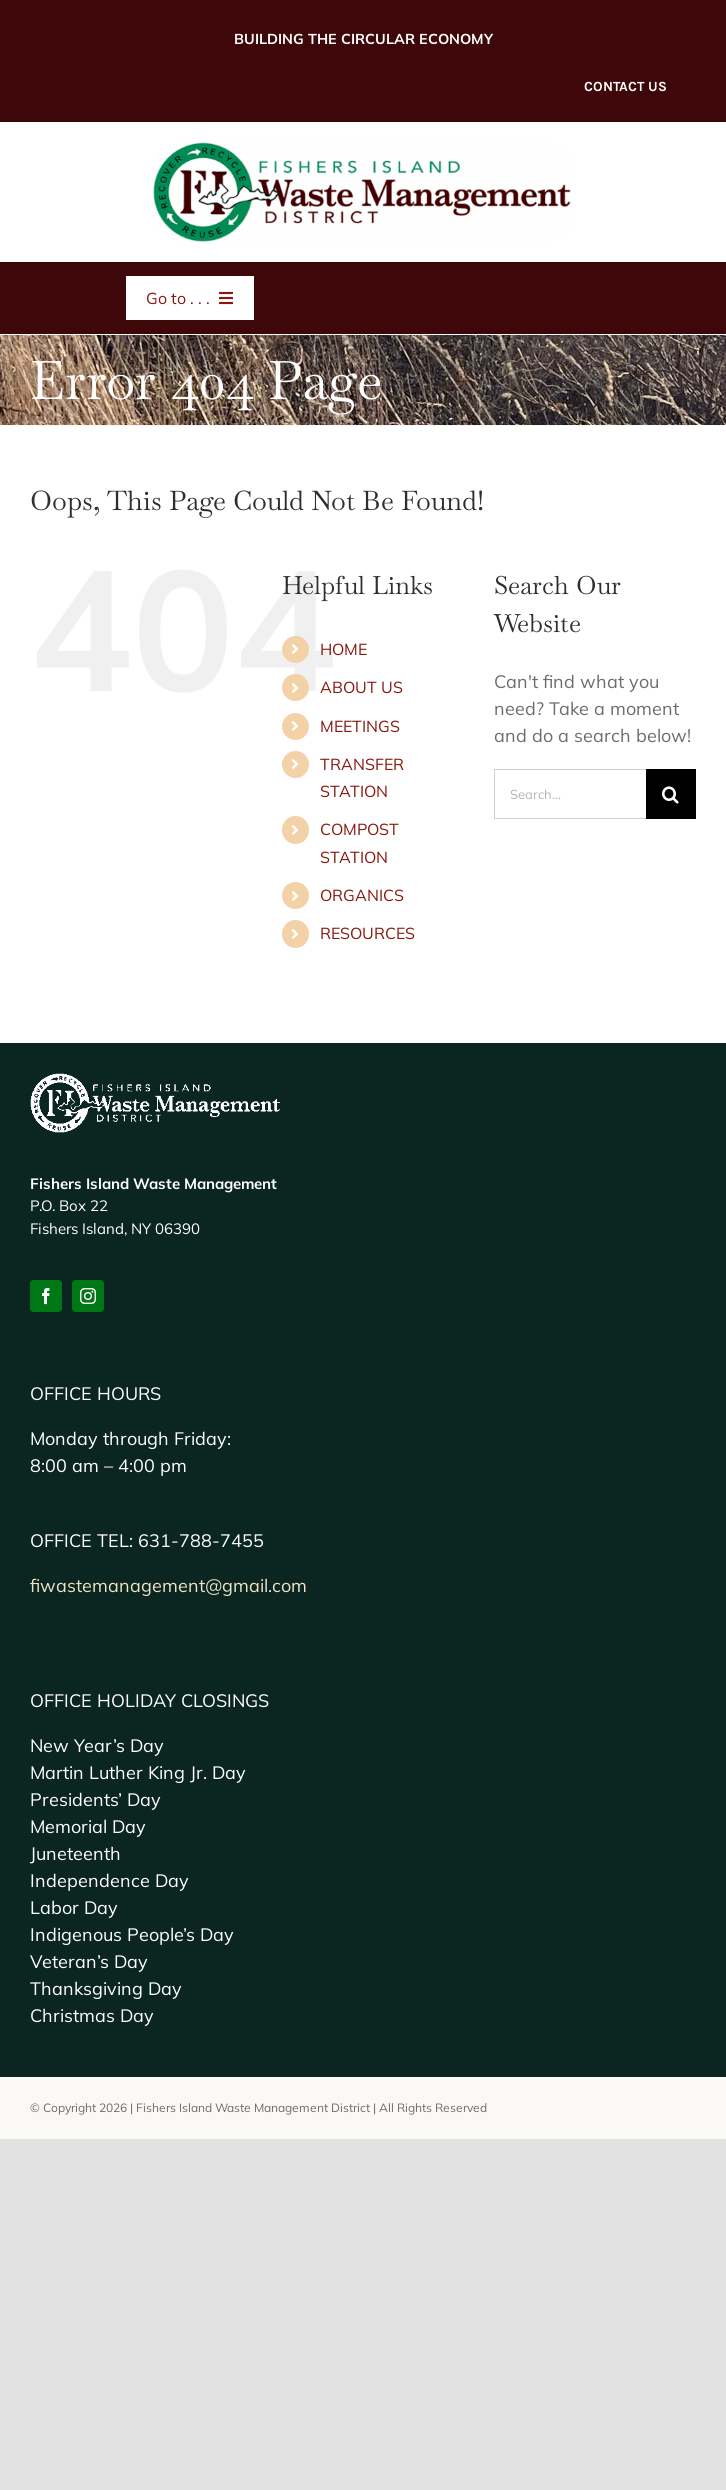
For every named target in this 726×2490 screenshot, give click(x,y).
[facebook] (46, 1296)
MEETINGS (360, 726)
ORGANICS (362, 895)
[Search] (671, 794)
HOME (343, 649)
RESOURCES (367, 933)
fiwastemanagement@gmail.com (168, 1585)
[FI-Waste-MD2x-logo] (363, 150)
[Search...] (570, 794)
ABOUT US (361, 687)
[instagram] (88, 1296)
